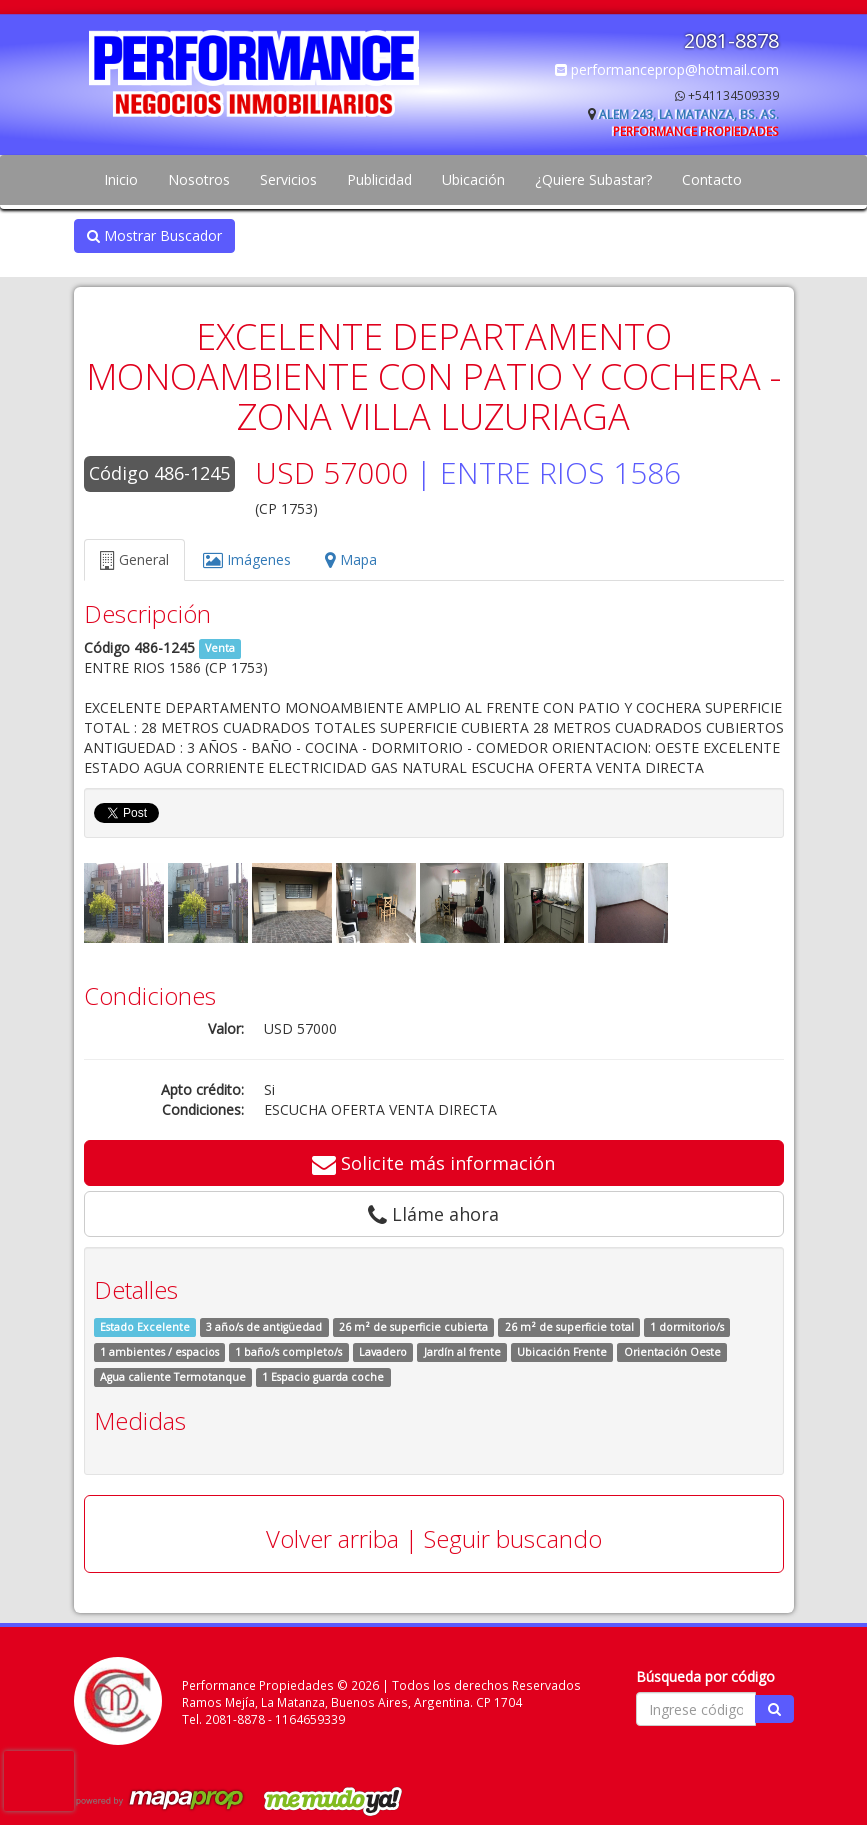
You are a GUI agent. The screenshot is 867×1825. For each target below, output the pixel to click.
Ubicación (473, 179)
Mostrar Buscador (154, 235)
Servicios (288, 179)
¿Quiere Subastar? (593, 179)
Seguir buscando (513, 1538)
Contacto (712, 179)
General (134, 559)
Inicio (121, 179)
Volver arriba (332, 1538)
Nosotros (199, 179)
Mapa (351, 559)
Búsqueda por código (705, 1676)
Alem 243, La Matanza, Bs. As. (689, 114)
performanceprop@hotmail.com (667, 69)
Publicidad (379, 179)
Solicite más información (433, 1163)
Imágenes (247, 559)
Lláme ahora (433, 1214)
